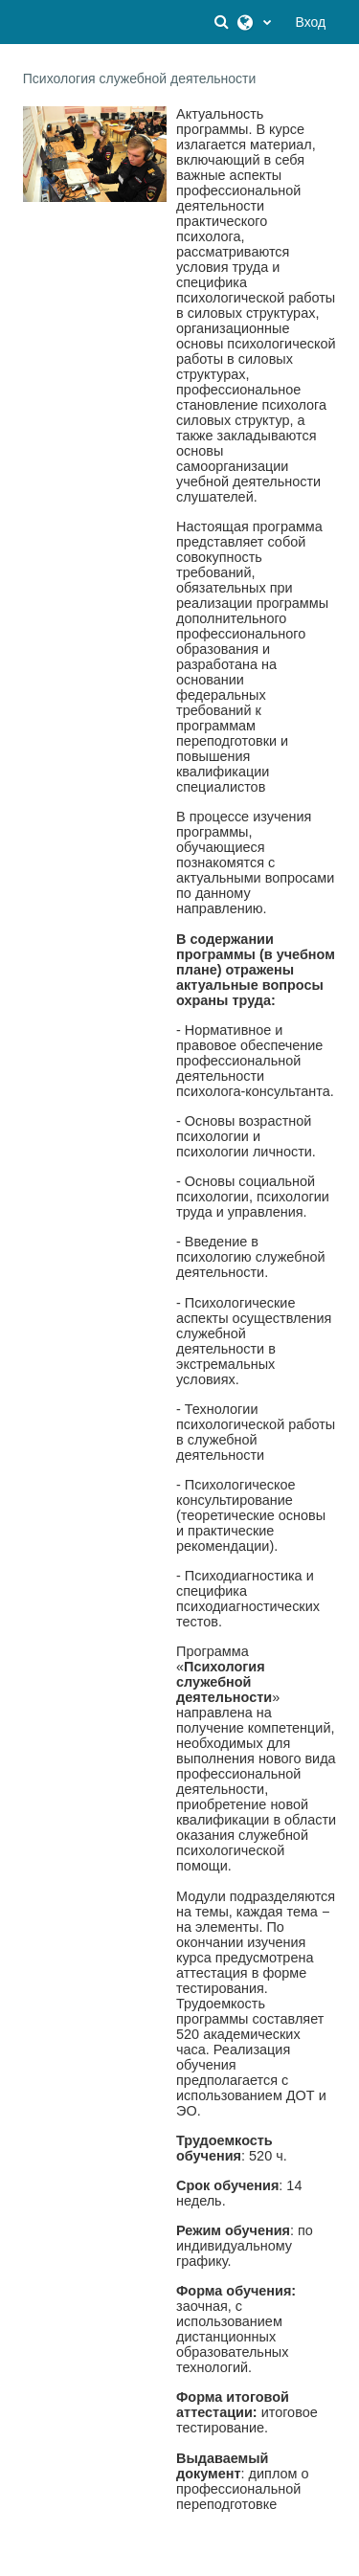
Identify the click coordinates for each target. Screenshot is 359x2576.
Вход (311, 22)
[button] (224, 22)
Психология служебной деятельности (140, 78)
